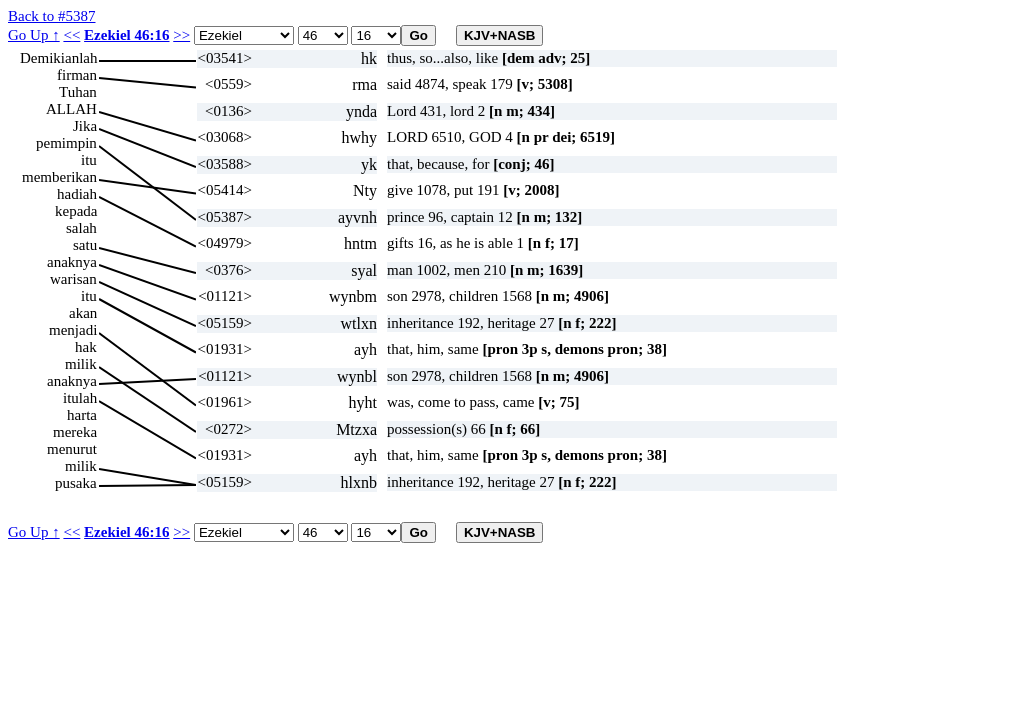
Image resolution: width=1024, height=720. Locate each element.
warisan (73, 279)
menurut (72, 449)
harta (82, 415)
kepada (76, 211)
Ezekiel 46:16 (126, 35)
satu (85, 245)
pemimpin (66, 143)
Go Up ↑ (34, 35)
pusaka (76, 483)
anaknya (72, 262)
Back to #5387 (52, 16)
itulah (80, 398)
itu (89, 160)
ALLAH (71, 109)
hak (86, 347)
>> (181, 35)
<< (71, 35)
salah (81, 228)
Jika (85, 126)
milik (81, 364)
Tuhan (78, 92)
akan (83, 313)
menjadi (73, 330)
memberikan (59, 177)
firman (77, 75)
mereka (75, 432)
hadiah (77, 194)
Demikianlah (58, 58)
